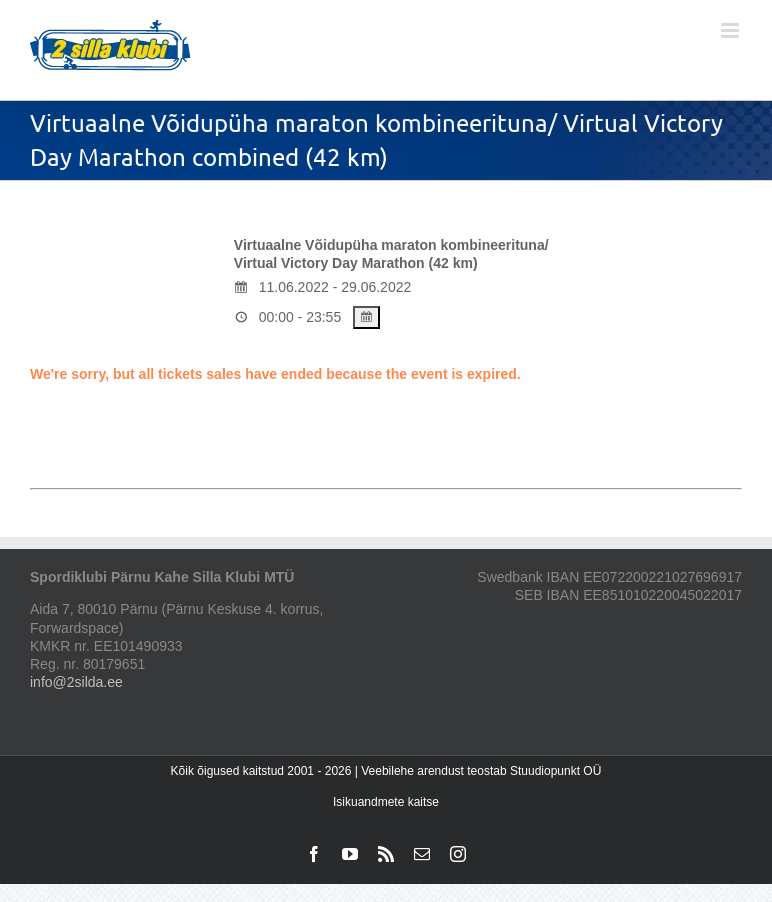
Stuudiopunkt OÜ (555, 771)
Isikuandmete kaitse (386, 802)
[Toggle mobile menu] (731, 30)
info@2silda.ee (76, 682)
